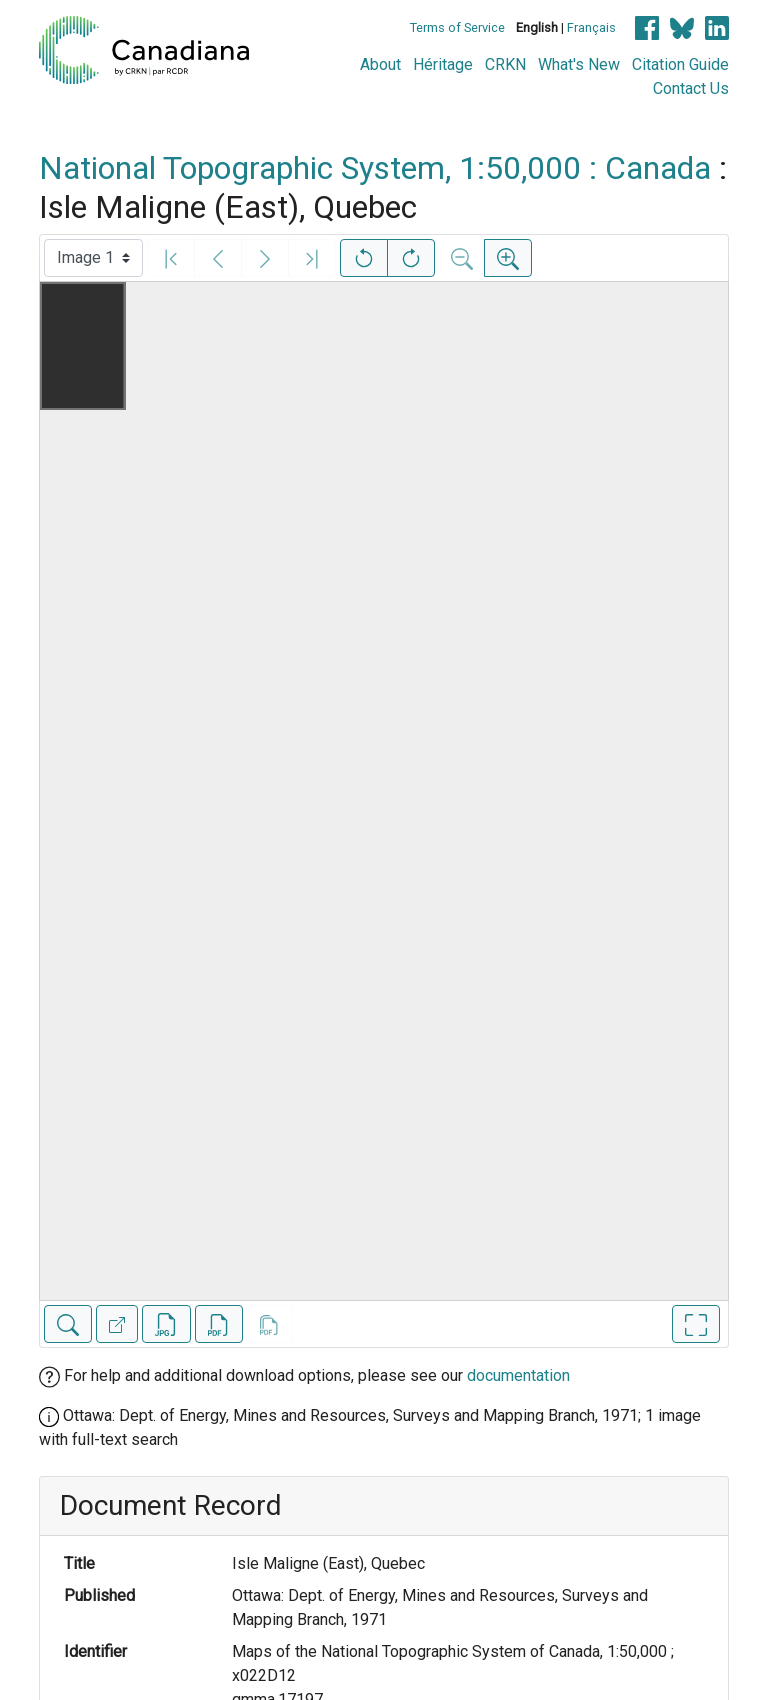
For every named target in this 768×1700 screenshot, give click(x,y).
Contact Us (691, 88)
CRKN (505, 64)
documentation (518, 1375)
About (380, 64)
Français (591, 27)
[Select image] (93, 258)
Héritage (443, 64)
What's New (579, 64)
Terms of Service (457, 27)
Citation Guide (680, 64)
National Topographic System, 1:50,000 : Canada (375, 168)
